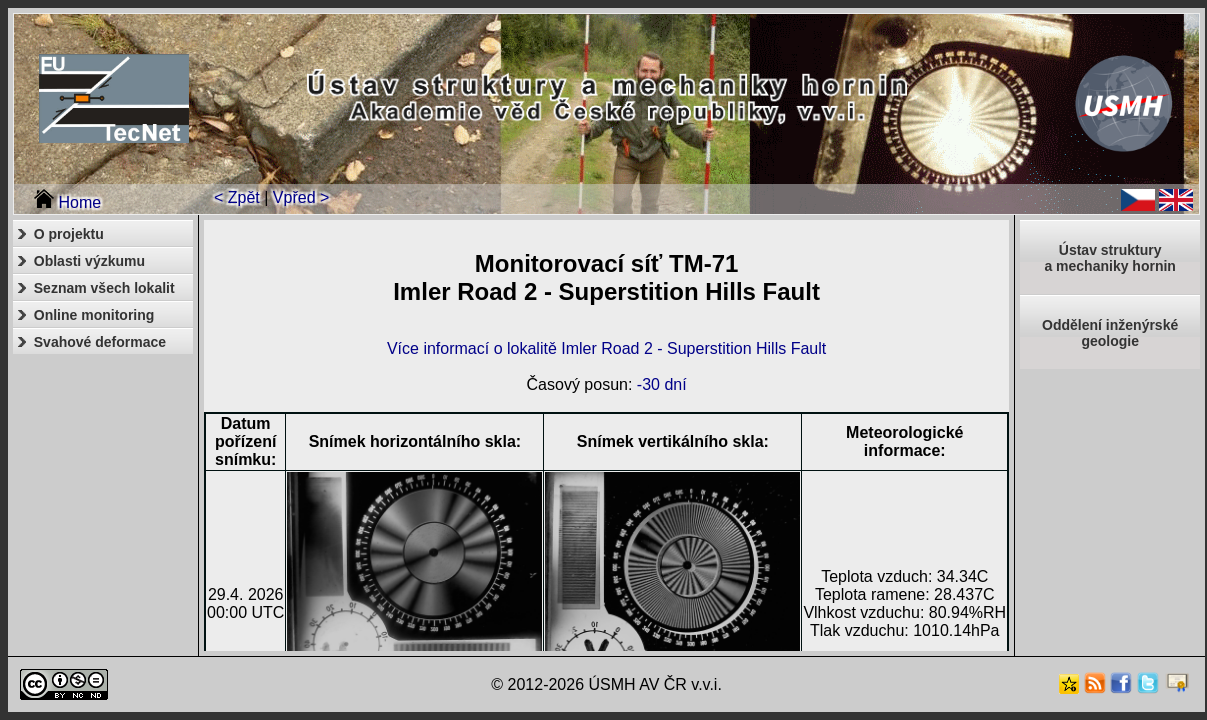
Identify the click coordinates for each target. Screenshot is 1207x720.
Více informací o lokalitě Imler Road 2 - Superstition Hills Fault (606, 348)
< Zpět (237, 197)
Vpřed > (301, 197)
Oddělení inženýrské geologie (1110, 333)
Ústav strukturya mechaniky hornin (1109, 258)
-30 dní (662, 384)
